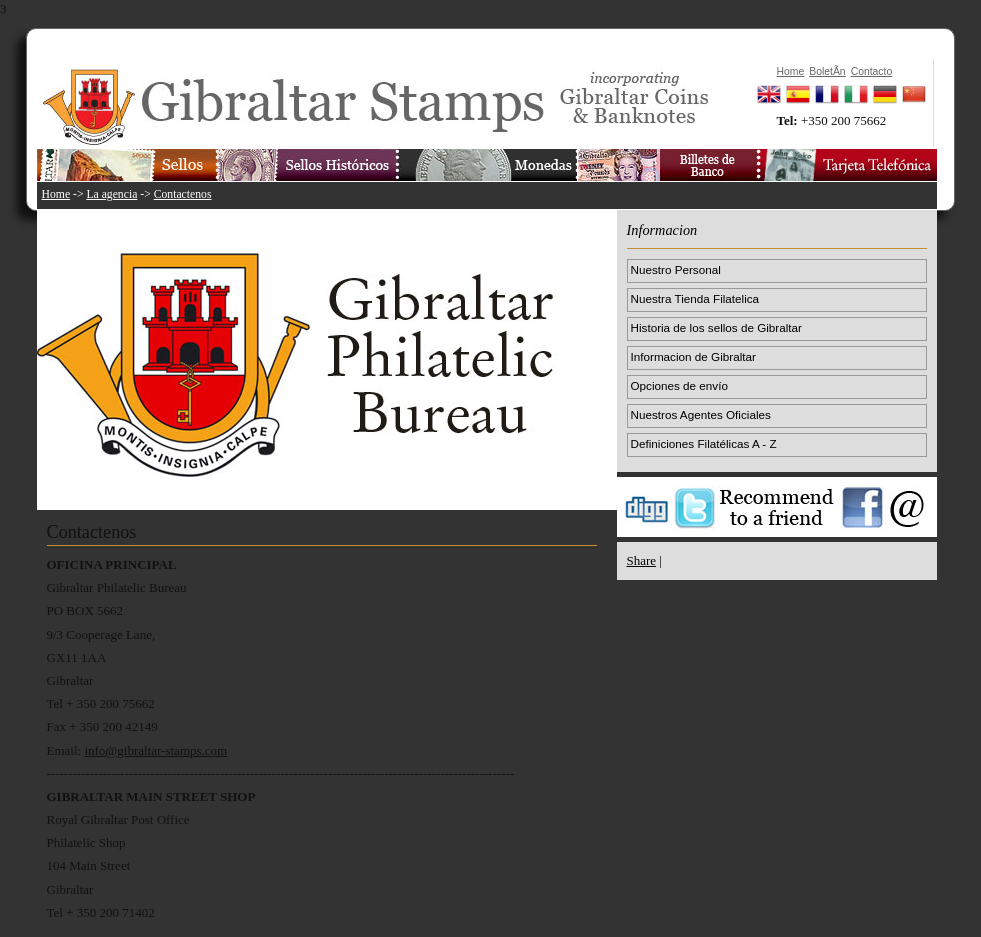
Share (642, 560)
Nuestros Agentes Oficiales (701, 414)
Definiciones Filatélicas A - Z (704, 443)
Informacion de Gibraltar (693, 356)
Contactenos (183, 194)
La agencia (111, 194)
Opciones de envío (679, 385)
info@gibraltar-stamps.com (155, 750)
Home (56, 194)
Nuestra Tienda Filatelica (695, 298)
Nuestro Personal (676, 269)
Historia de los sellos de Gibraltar (717, 327)
